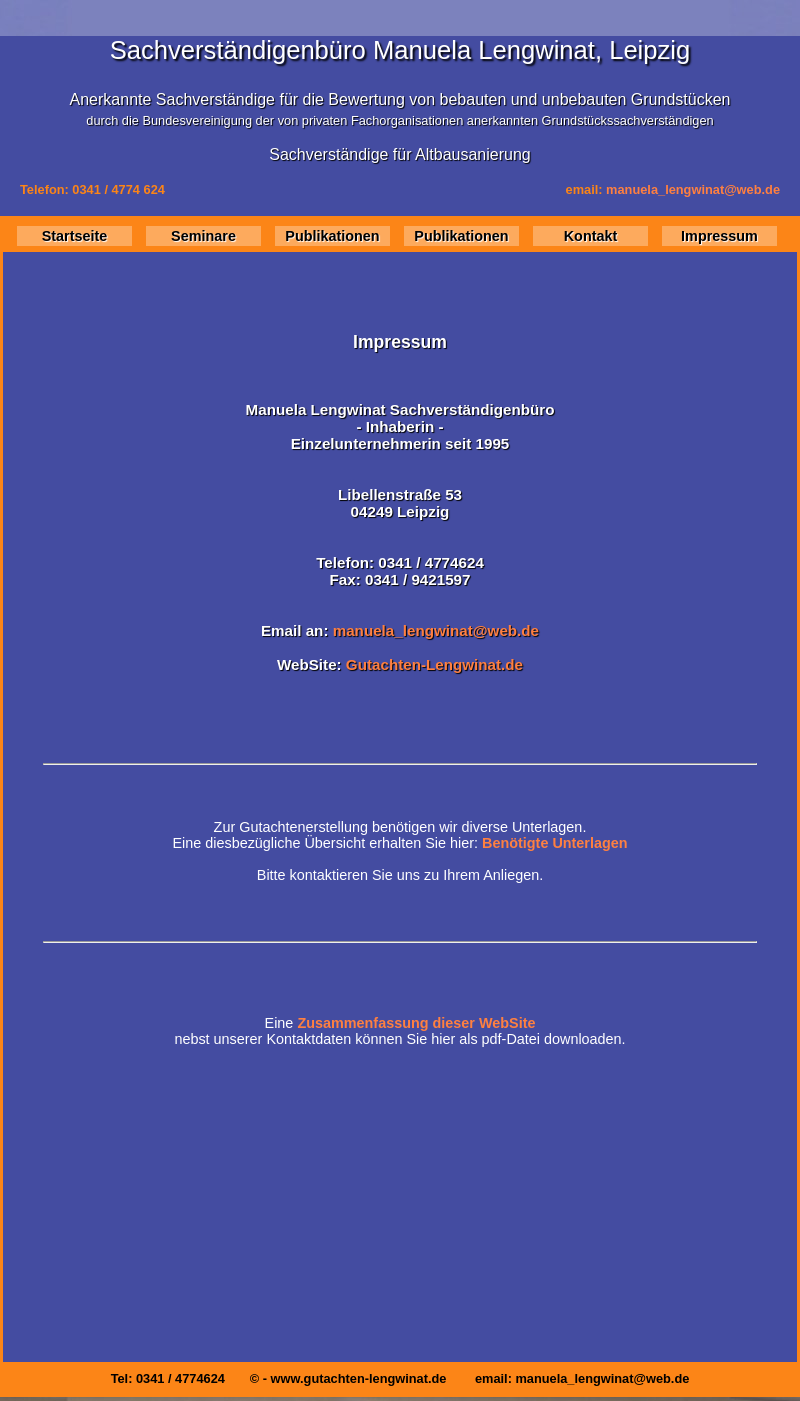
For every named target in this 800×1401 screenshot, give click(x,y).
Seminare (203, 236)
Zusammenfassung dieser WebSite (416, 1023)
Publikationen (332, 236)
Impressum (719, 236)
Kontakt (591, 236)
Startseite (75, 236)
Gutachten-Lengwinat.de (434, 664)
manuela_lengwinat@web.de (693, 189)
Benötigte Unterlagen (555, 843)
